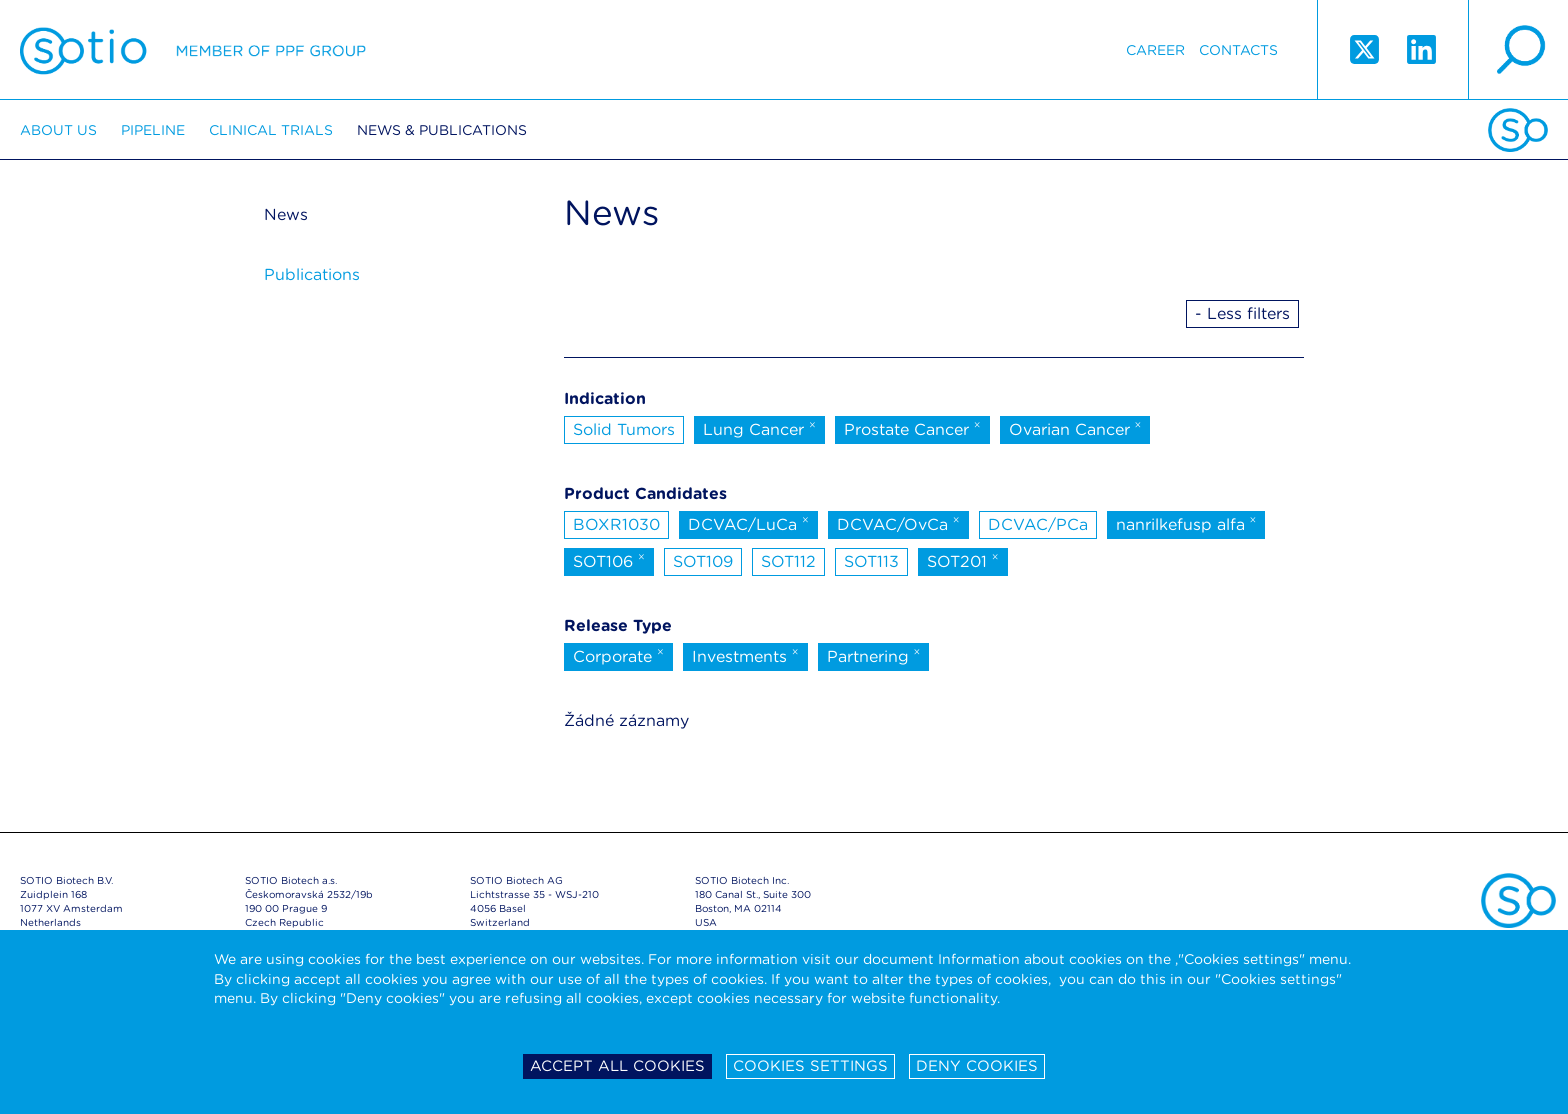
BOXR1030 (616, 524)
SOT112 (788, 561)
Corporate (618, 655)
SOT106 (609, 560)
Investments (745, 655)
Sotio (193, 50)
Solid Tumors (624, 429)
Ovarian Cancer (1075, 428)
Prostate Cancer (912, 428)
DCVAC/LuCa (748, 523)
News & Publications (442, 130)
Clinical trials (271, 130)
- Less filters (1242, 313)
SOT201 (963, 560)
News (286, 214)
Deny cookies (977, 1066)
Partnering (874, 655)
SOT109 (703, 561)
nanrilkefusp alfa (1186, 523)
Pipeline (153, 130)
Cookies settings (810, 1066)
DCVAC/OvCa (898, 523)
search (1518, 50)
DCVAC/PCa (1038, 524)
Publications (312, 274)
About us (58, 130)
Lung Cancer (759, 428)
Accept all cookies (617, 1066)
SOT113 (871, 561)
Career (1155, 50)
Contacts (1238, 50)
